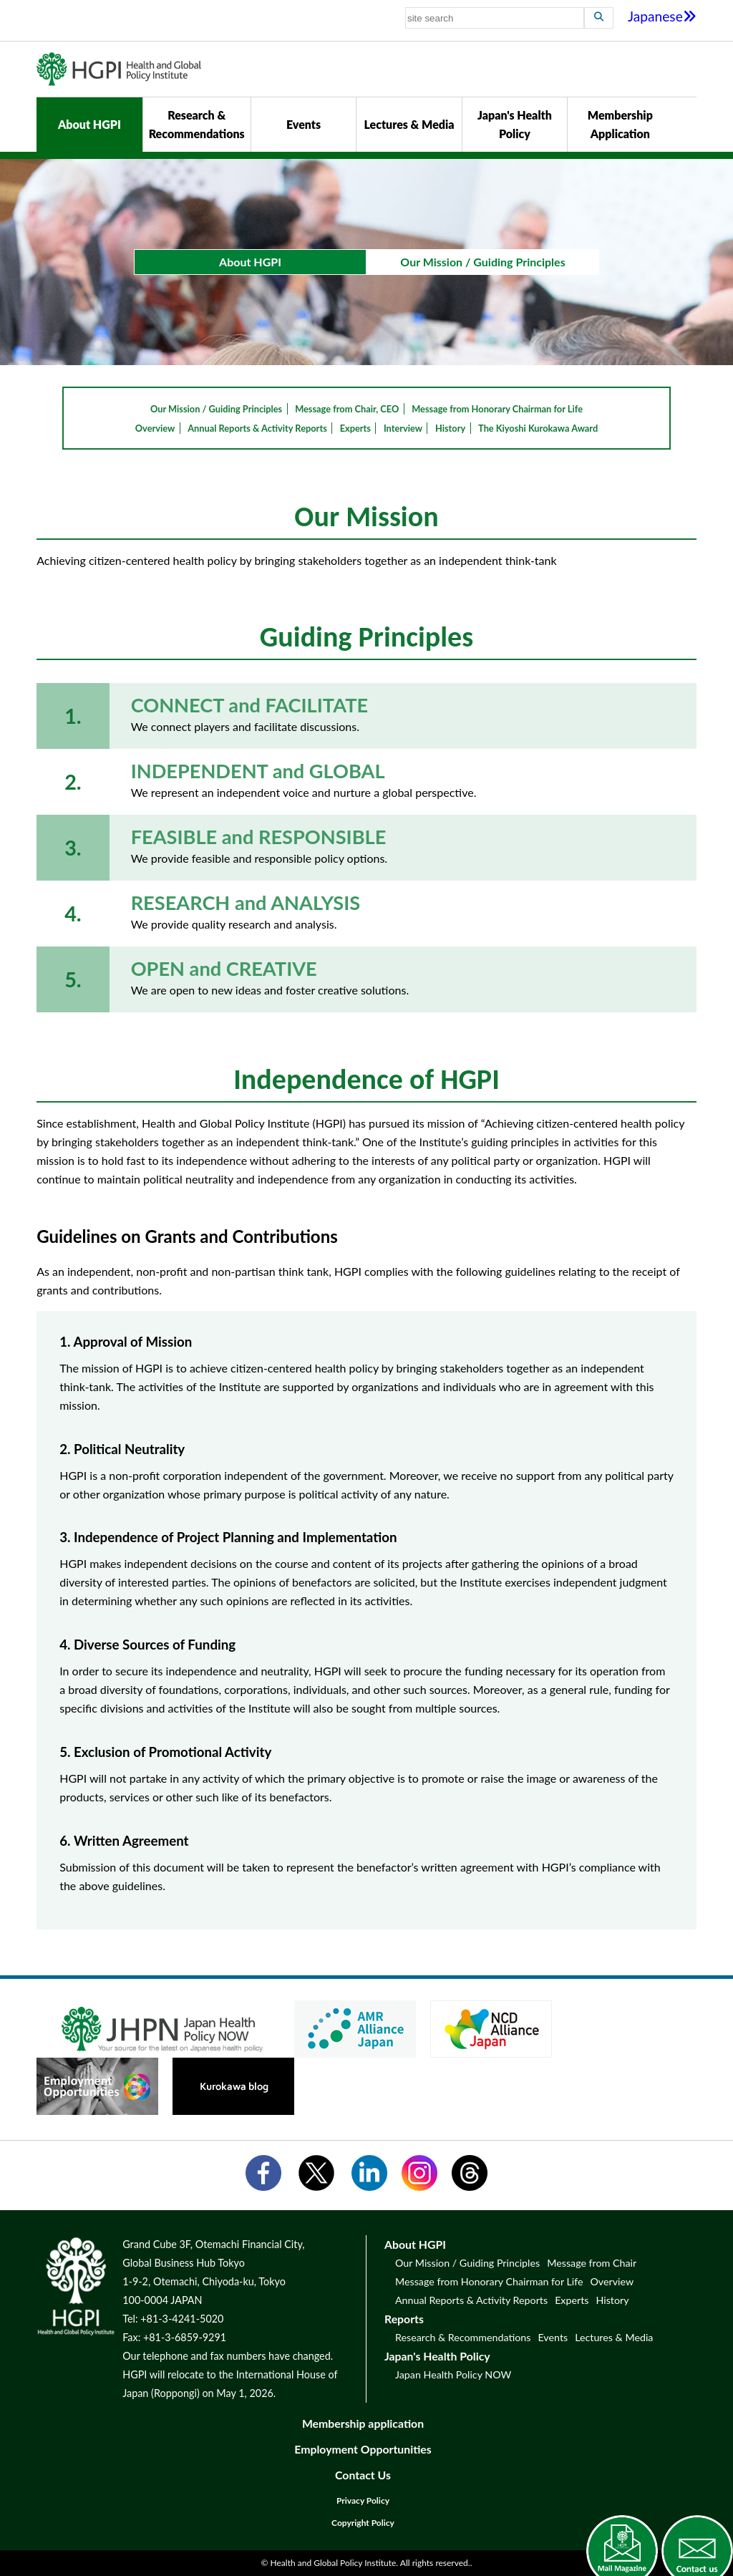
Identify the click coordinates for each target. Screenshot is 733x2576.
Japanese (662, 16)
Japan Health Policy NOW (453, 2374)
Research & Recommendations (197, 124)
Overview (155, 428)
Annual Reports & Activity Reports (257, 428)
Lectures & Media (409, 124)
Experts (355, 428)
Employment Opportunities (363, 2449)
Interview (403, 428)
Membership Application (620, 124)
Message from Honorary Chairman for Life (497, 409)
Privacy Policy (362, 2500)
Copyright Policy (362, 2522)
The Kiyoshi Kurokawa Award (538, 428)
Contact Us (363, 2474)
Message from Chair (591, 2263)
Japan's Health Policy (514, 124)
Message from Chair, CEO (347, 409)
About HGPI (89, 124)
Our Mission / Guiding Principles (216, 409)
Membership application (363, 2423)
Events (303, 124)
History (450, 428)
